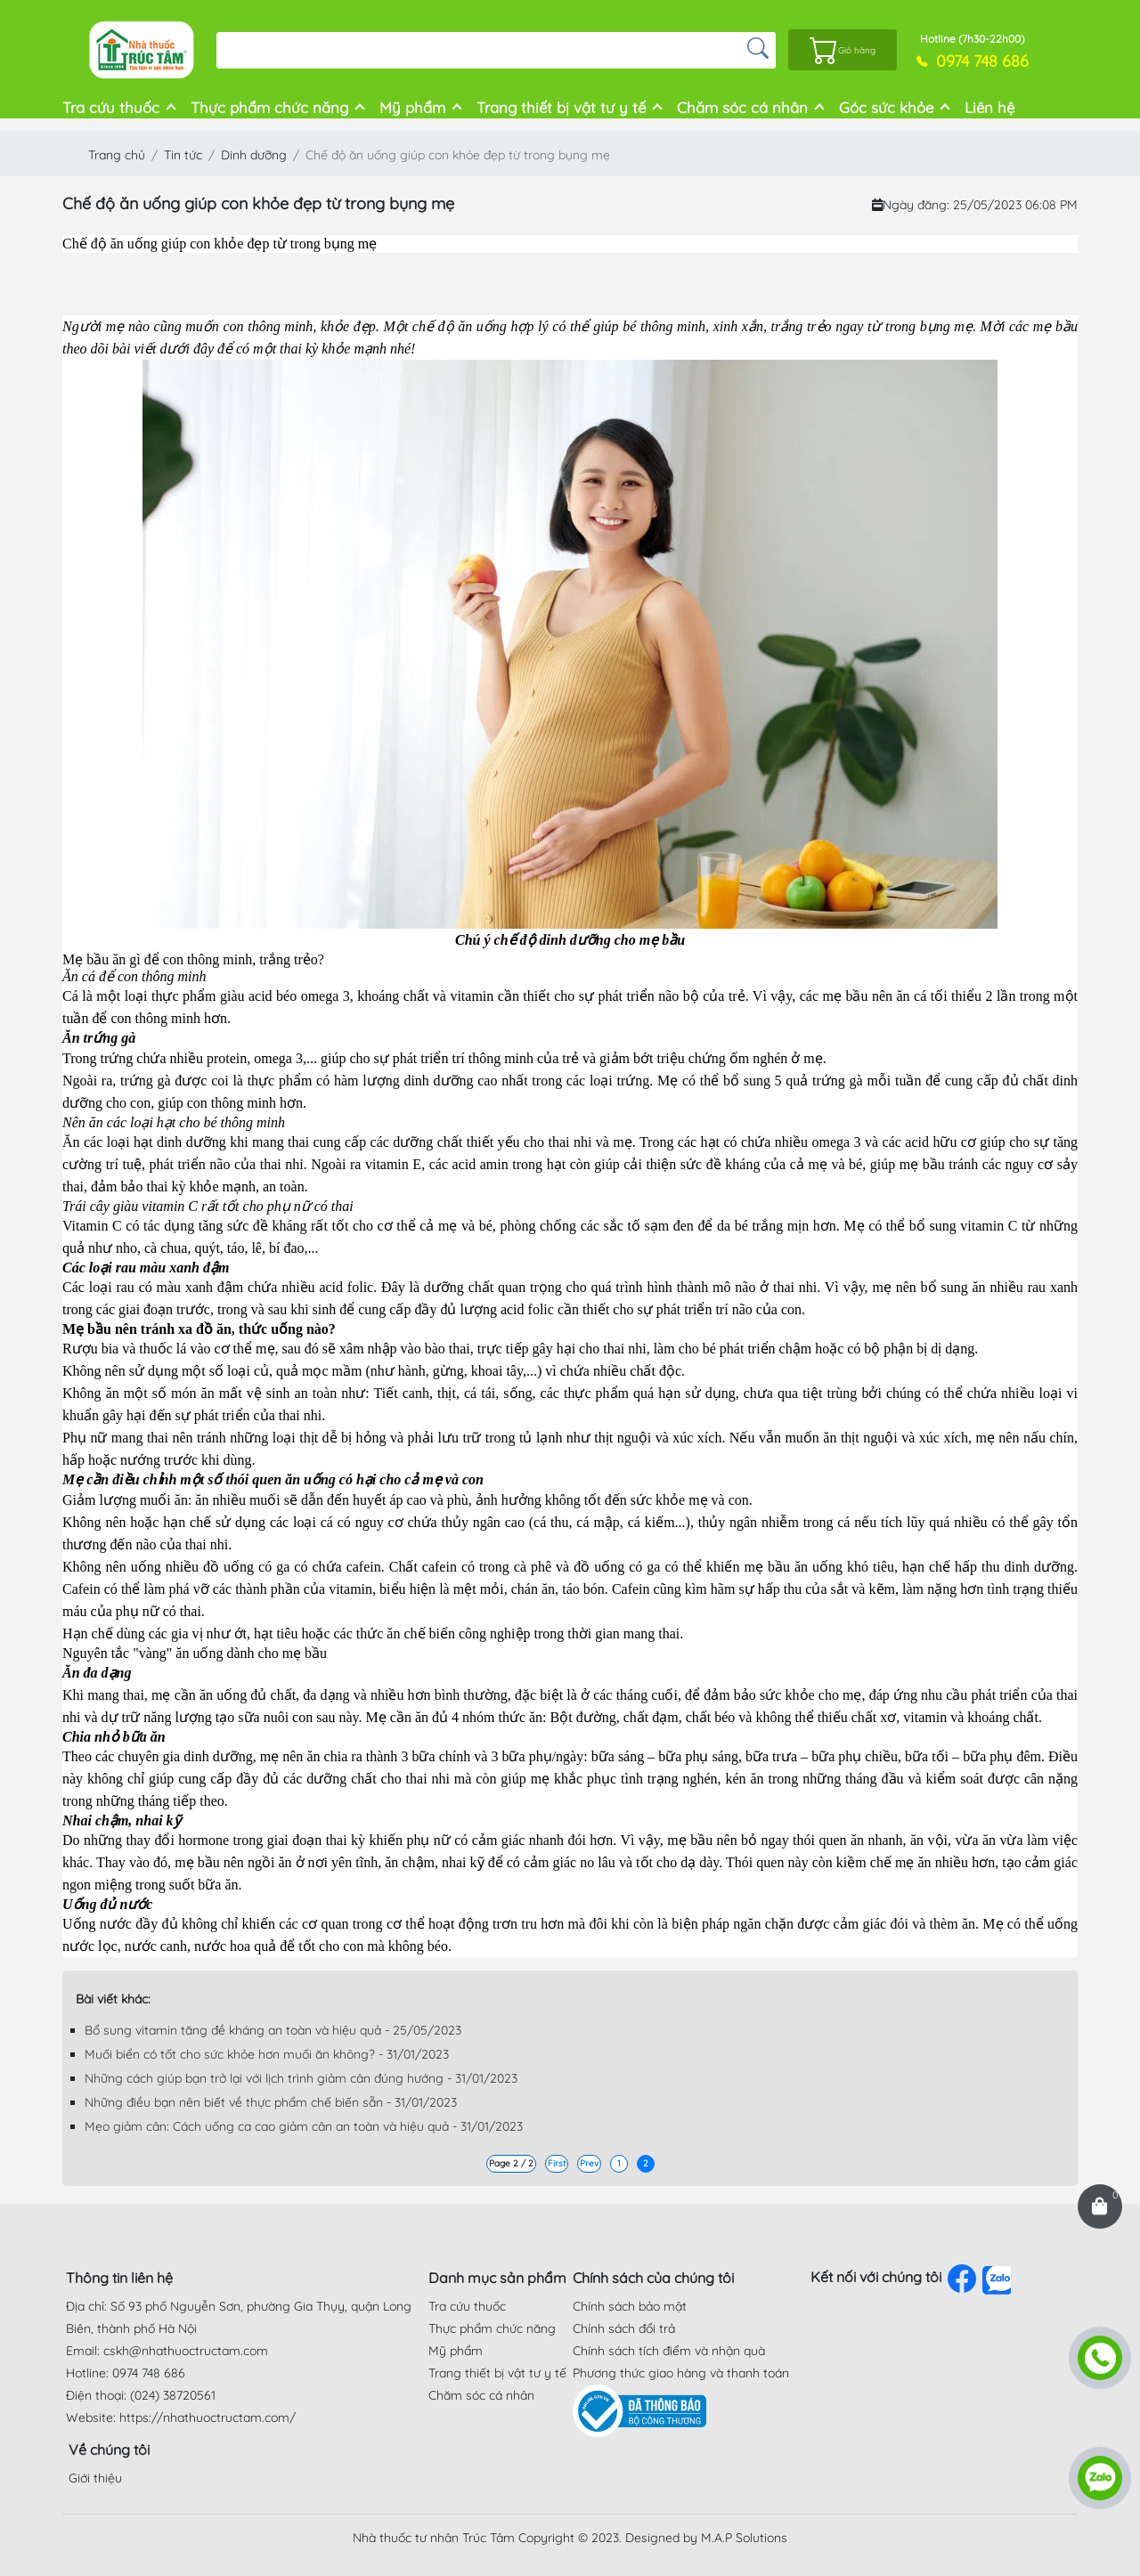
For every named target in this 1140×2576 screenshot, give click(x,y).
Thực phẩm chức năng (269, 107)
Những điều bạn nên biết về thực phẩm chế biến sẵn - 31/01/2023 (271, 2102)
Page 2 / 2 (511, 2163)
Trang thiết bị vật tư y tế (561, 107)
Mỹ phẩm (412, 107)
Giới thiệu (95, 2478)
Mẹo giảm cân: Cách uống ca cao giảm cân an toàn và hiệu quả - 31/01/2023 (304, 2126)
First (557, 2163)
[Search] (477, 50)
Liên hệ (989, 107)
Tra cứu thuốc (110, 107)
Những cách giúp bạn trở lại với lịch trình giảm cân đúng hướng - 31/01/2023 (301, 2078)
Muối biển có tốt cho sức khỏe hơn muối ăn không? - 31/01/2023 (267, 2054)
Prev (589, 2163)
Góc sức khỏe (886, 107)
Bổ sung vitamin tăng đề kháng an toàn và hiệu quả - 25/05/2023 (273, 2030)
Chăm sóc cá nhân (742, 107)
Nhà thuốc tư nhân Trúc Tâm (434, 2538)
